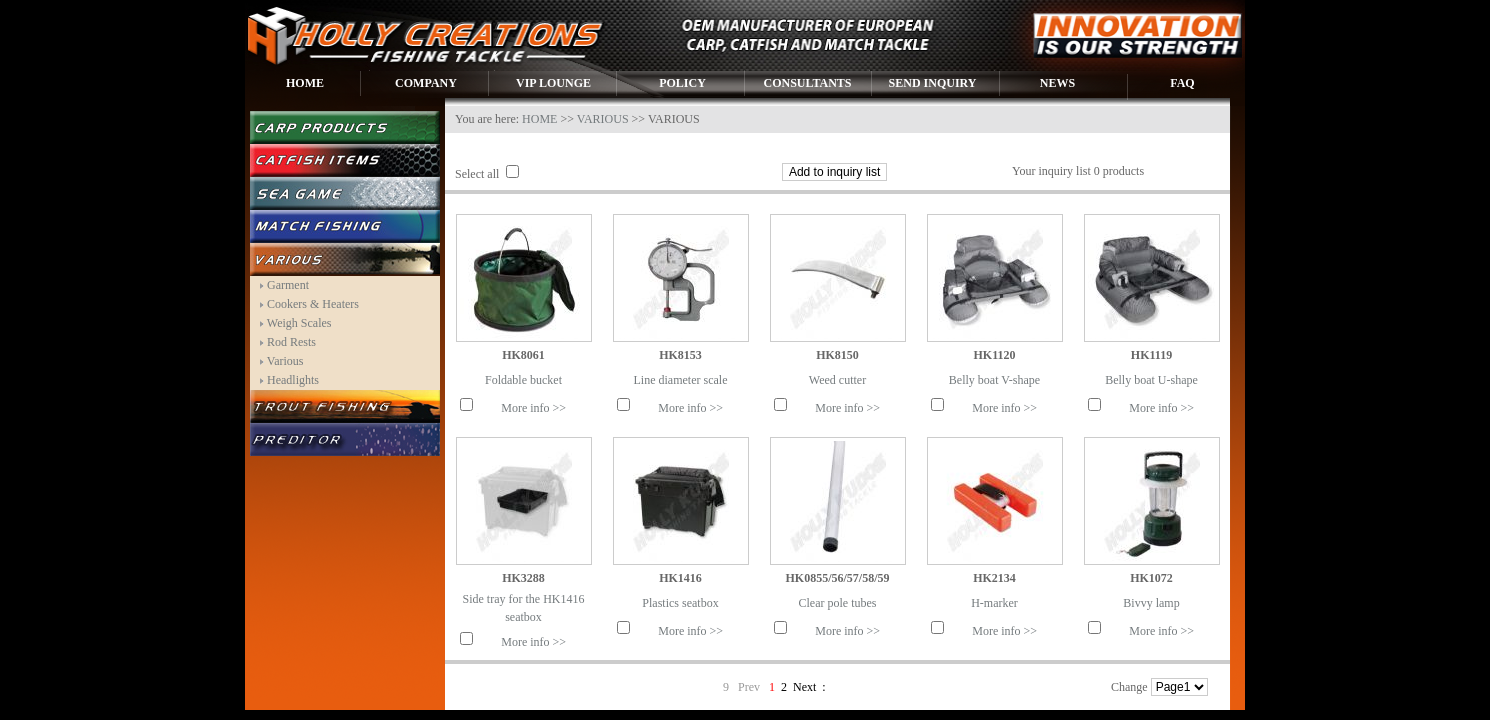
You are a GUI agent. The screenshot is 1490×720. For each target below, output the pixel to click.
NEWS (1057, 83)
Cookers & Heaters (313, 304)
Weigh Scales (299, 323)
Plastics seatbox (680, 603)
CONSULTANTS (807, 83)
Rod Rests (291, 342)
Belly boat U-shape (1151, 380)
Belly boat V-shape (994, 380)
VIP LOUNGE (553, 83)
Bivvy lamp (1151, 603)
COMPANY (426, 83)
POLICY (682, 83)
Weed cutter (837, 380)
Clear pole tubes (838, 603)
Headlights (293, 380)
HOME (305, 83)
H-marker (994, 603)
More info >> (533, 408)
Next (804, 687)
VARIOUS (603, 119)
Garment (288, 285)
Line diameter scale (681, 380)
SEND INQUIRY (933, 83)
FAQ (1182, 83)
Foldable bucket (523, 380)
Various (285, 361)
